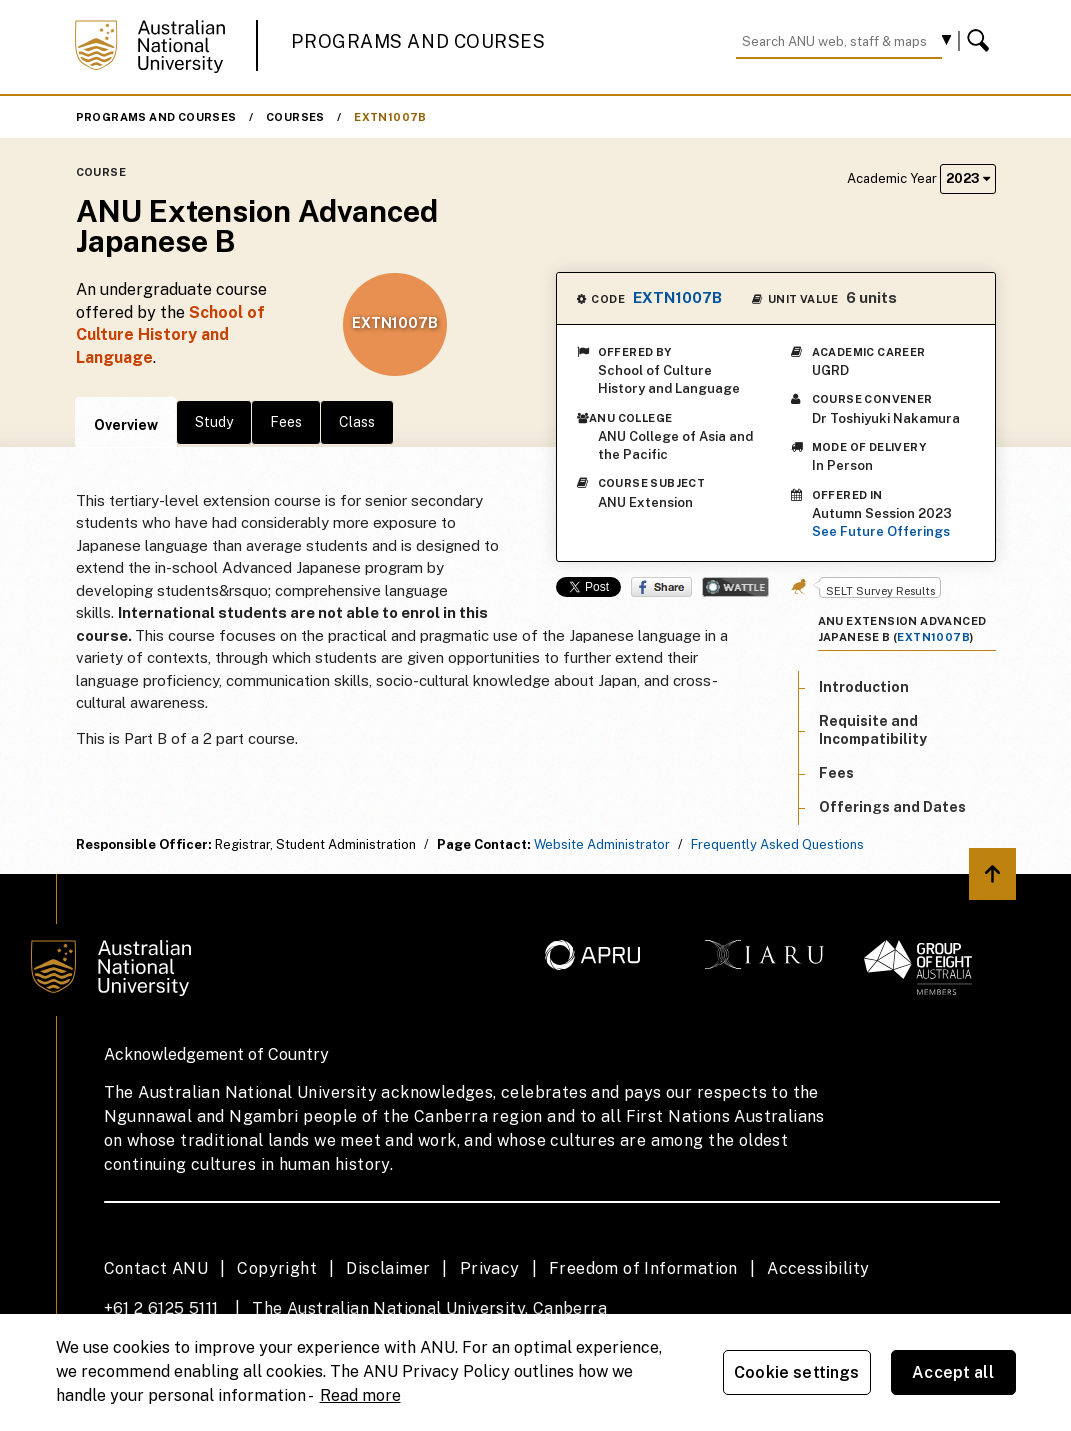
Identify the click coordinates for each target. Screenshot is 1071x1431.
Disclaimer (388, 1268)
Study (214, 422)
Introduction (864, 687)
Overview (126, 425)
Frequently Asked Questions (777, 844)
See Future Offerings (881, 531)
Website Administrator (602, 844)
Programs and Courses (418, 41)
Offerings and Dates (892, 807)
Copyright (277, 1268)
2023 (968, 178)
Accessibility (818, 1268)
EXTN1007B (390, 117)
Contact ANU (156, 1268)
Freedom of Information (643, 1268)
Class (357, 422)
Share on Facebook (661, 587)
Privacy (490, 1268)
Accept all (953, 1372)
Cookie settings (796, 1372)
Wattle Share (735, 587)
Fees (286, 422)
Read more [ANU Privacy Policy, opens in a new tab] (360, 1395)
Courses (295, 117)
